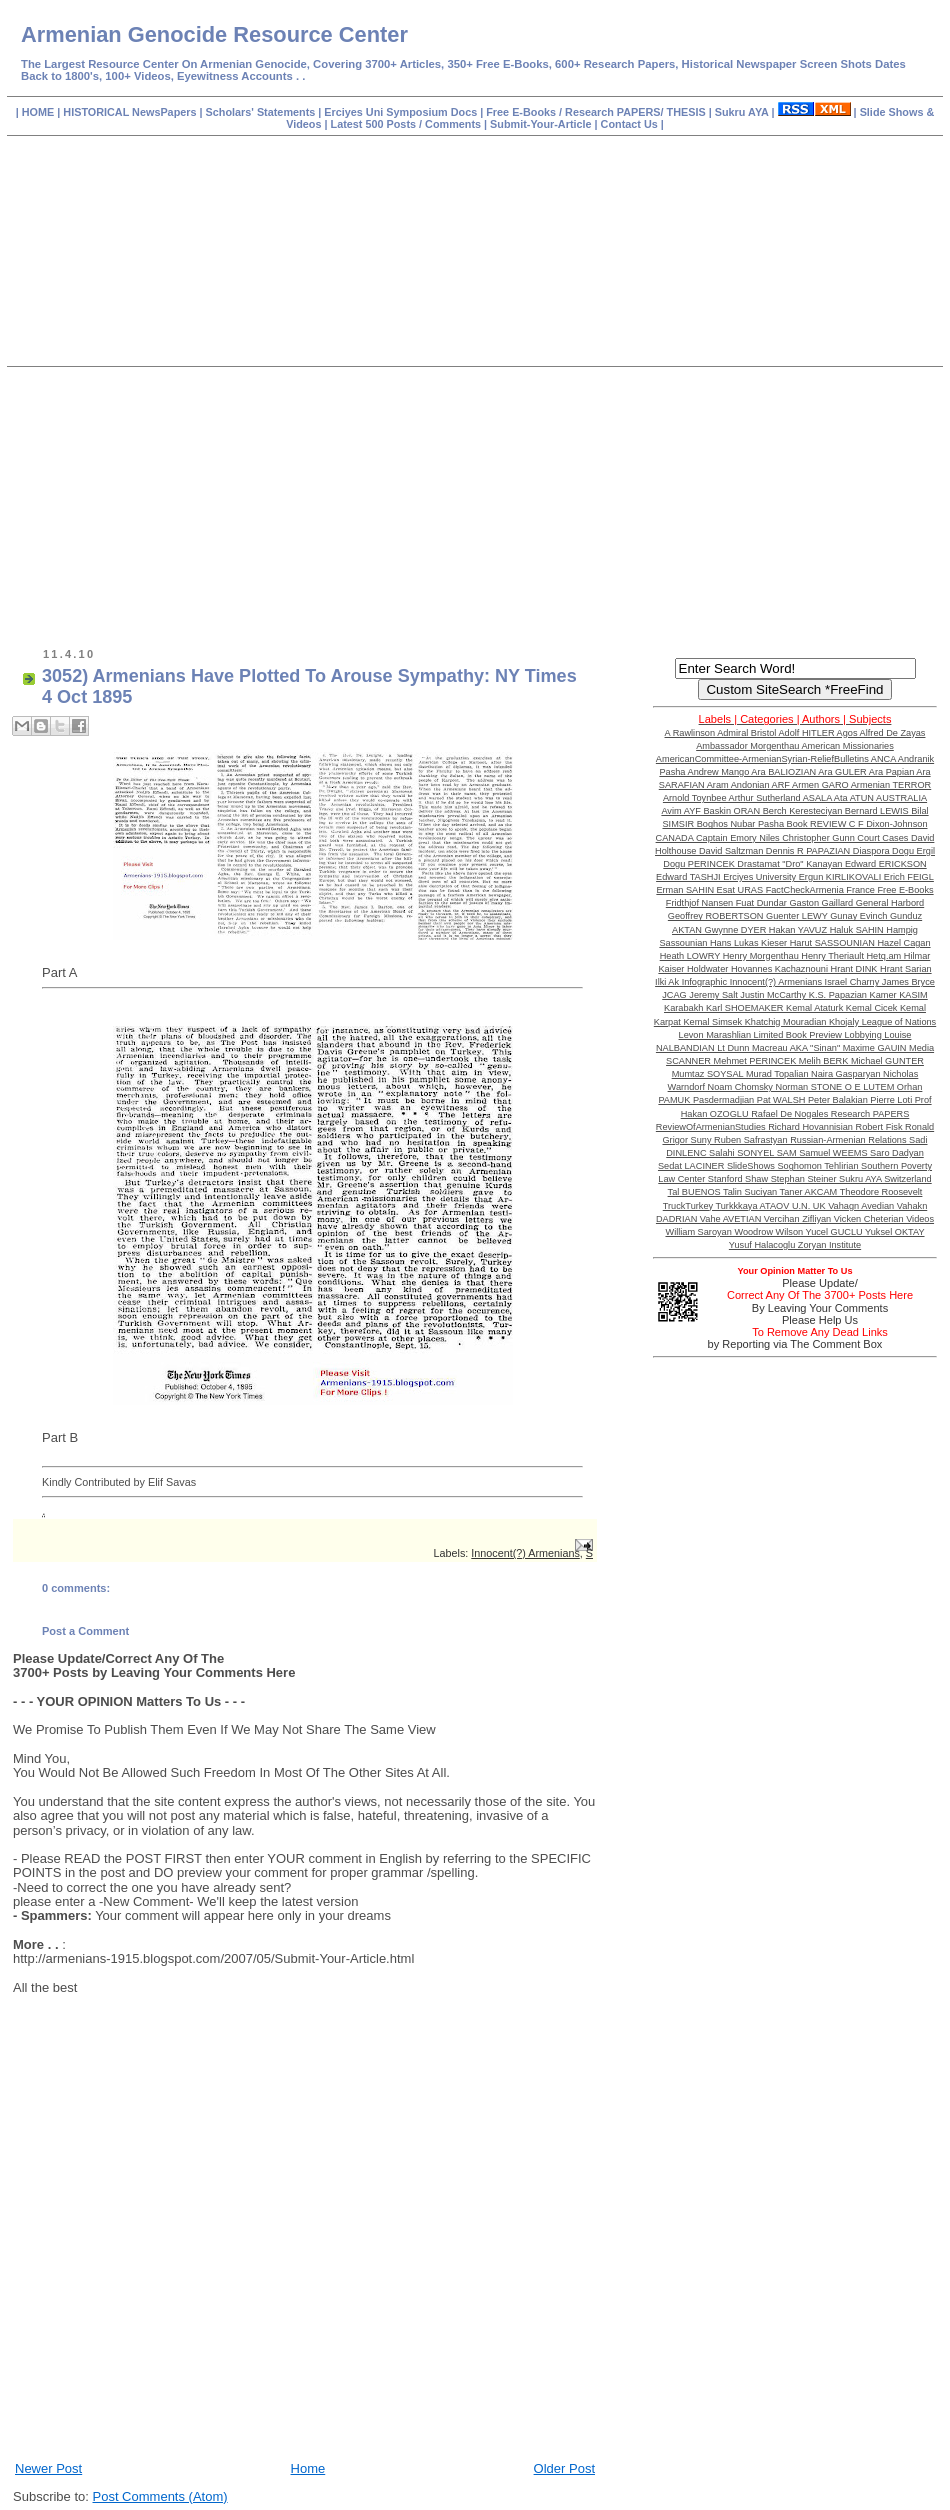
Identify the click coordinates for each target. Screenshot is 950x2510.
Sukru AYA (743, 112)
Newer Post (48, 2468)
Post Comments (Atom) (160, 2496)
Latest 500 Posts (375, 124)
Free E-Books (522, 112)
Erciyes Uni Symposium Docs (402, 112)
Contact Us (631, 124)
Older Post (564, 2468)
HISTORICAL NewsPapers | (134, 112)
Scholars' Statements (261, 112)
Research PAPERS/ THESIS (635, 112)
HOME (40, 112)
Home (308, 2468)
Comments (451, 124)
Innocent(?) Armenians (525, 1553)
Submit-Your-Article (540, 124)
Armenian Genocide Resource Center (214, 34)
